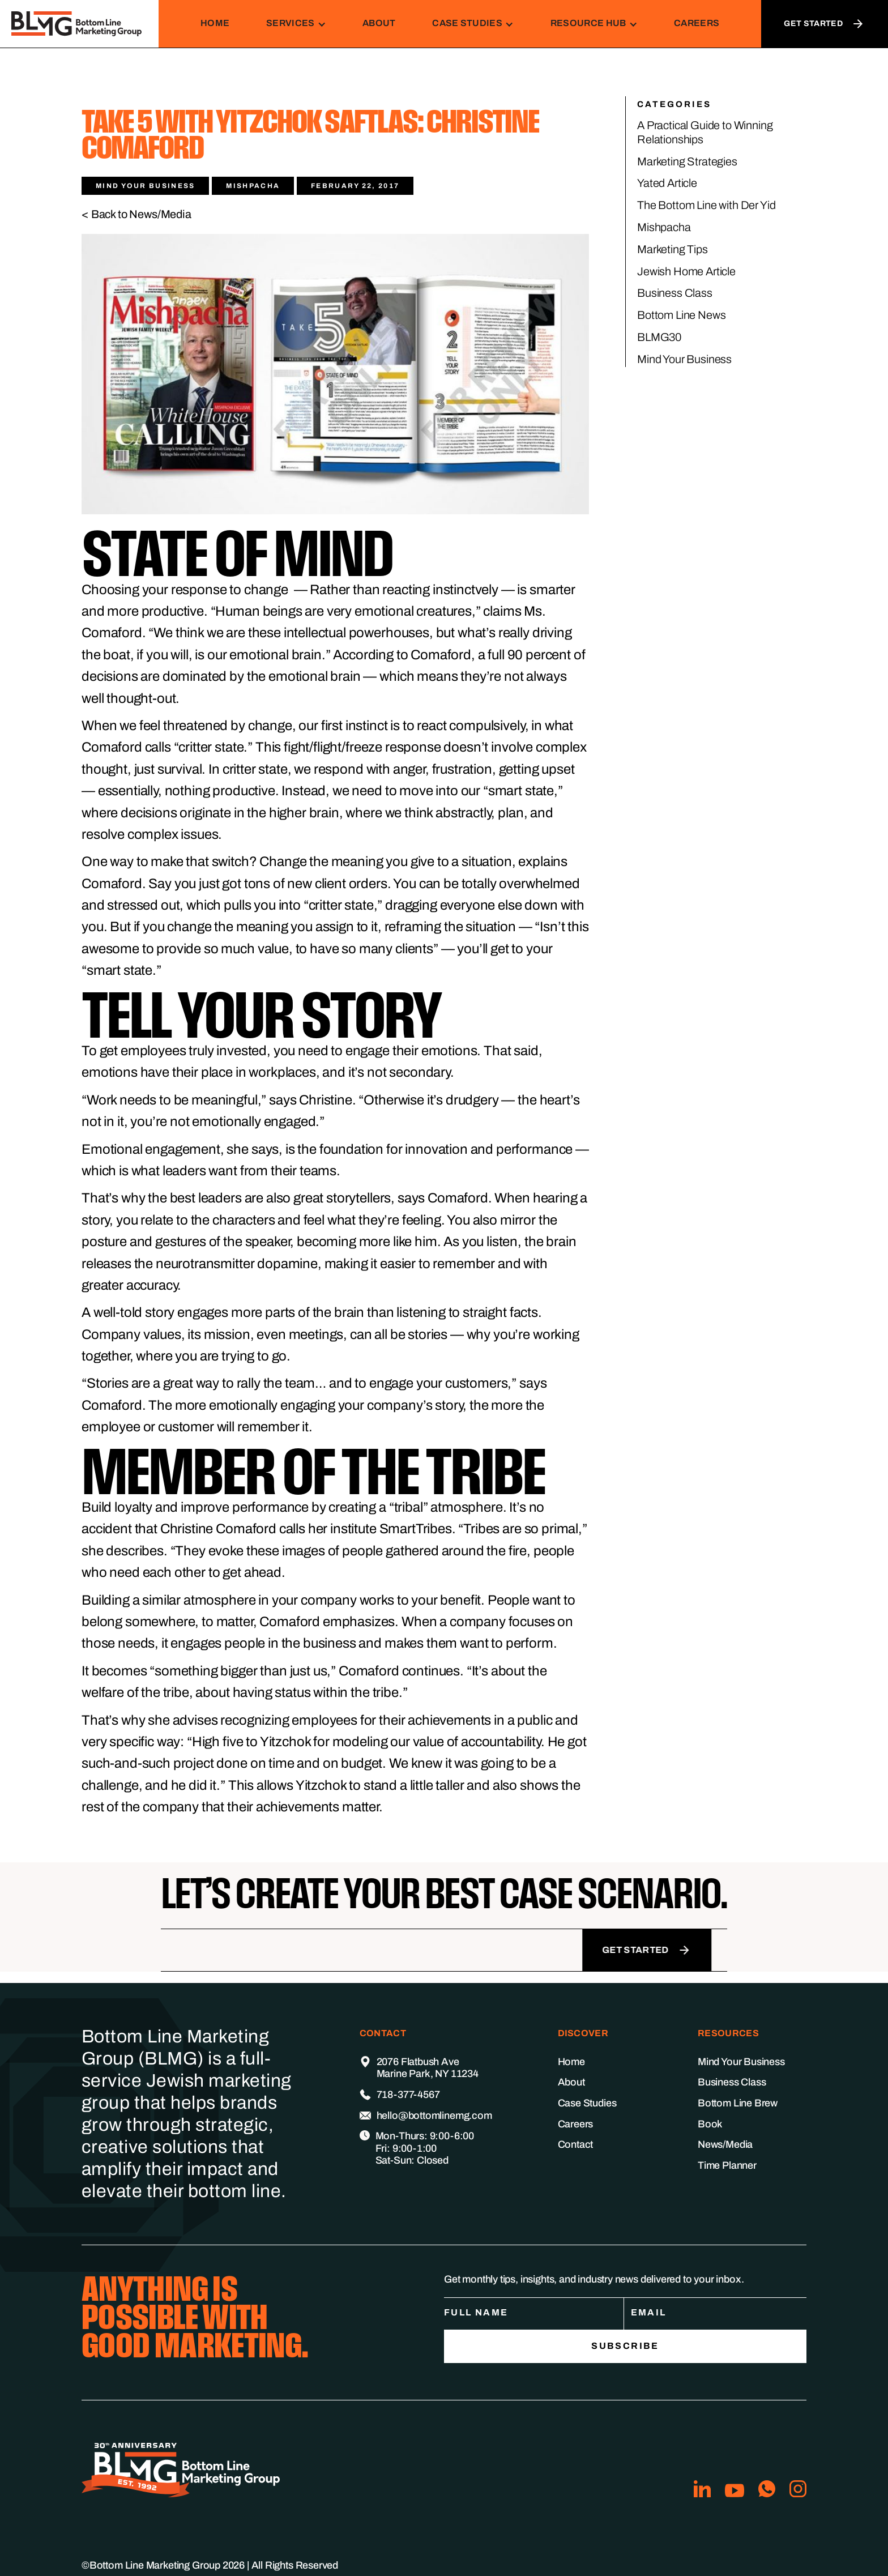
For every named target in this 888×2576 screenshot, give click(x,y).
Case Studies (587, 2103)
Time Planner (727, 2165)
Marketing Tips (672, 249)
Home (214, 23)
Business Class (674, 293)
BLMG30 (659, 337)
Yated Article (667, 183)
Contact (576, 2144)
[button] (296, 23)
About (379, 23)
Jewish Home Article (686, 271)
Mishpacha (664, 227)
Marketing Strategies (687, 161)
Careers (696, 23)
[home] (79, 24)
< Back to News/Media (136, 214)
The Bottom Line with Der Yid (706, 205)
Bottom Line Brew (738, 2103)
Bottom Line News (681, 315)
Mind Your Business (684, 359)
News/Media (725, 2144)
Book (710, 2124)
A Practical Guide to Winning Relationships (705, 132)
